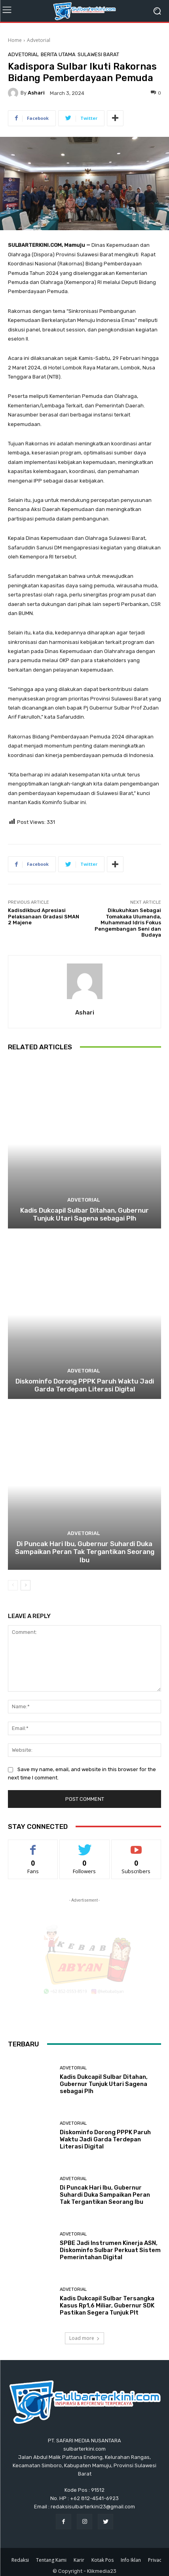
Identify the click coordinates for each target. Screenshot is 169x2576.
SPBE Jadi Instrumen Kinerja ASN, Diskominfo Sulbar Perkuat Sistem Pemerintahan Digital (110, 2250)
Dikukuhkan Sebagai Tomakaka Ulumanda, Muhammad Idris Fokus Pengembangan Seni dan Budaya (128, 922)
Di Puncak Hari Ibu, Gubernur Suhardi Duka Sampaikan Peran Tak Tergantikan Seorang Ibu (84, 1552)
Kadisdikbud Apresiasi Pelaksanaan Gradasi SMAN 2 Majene (43, 916)
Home (15, 40)
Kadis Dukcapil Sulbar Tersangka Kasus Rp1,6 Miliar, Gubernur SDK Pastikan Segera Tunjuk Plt (107, 2305)
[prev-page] (13, 1585)
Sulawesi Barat (98, 54)
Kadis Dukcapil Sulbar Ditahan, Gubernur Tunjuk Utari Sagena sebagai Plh (84, 1214)
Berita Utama (58, 54)
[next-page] (25, 1585)
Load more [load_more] (84, 2338)
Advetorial (38, 40)
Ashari (36, 92)
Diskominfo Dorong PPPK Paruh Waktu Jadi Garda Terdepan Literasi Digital (84, 1385)
